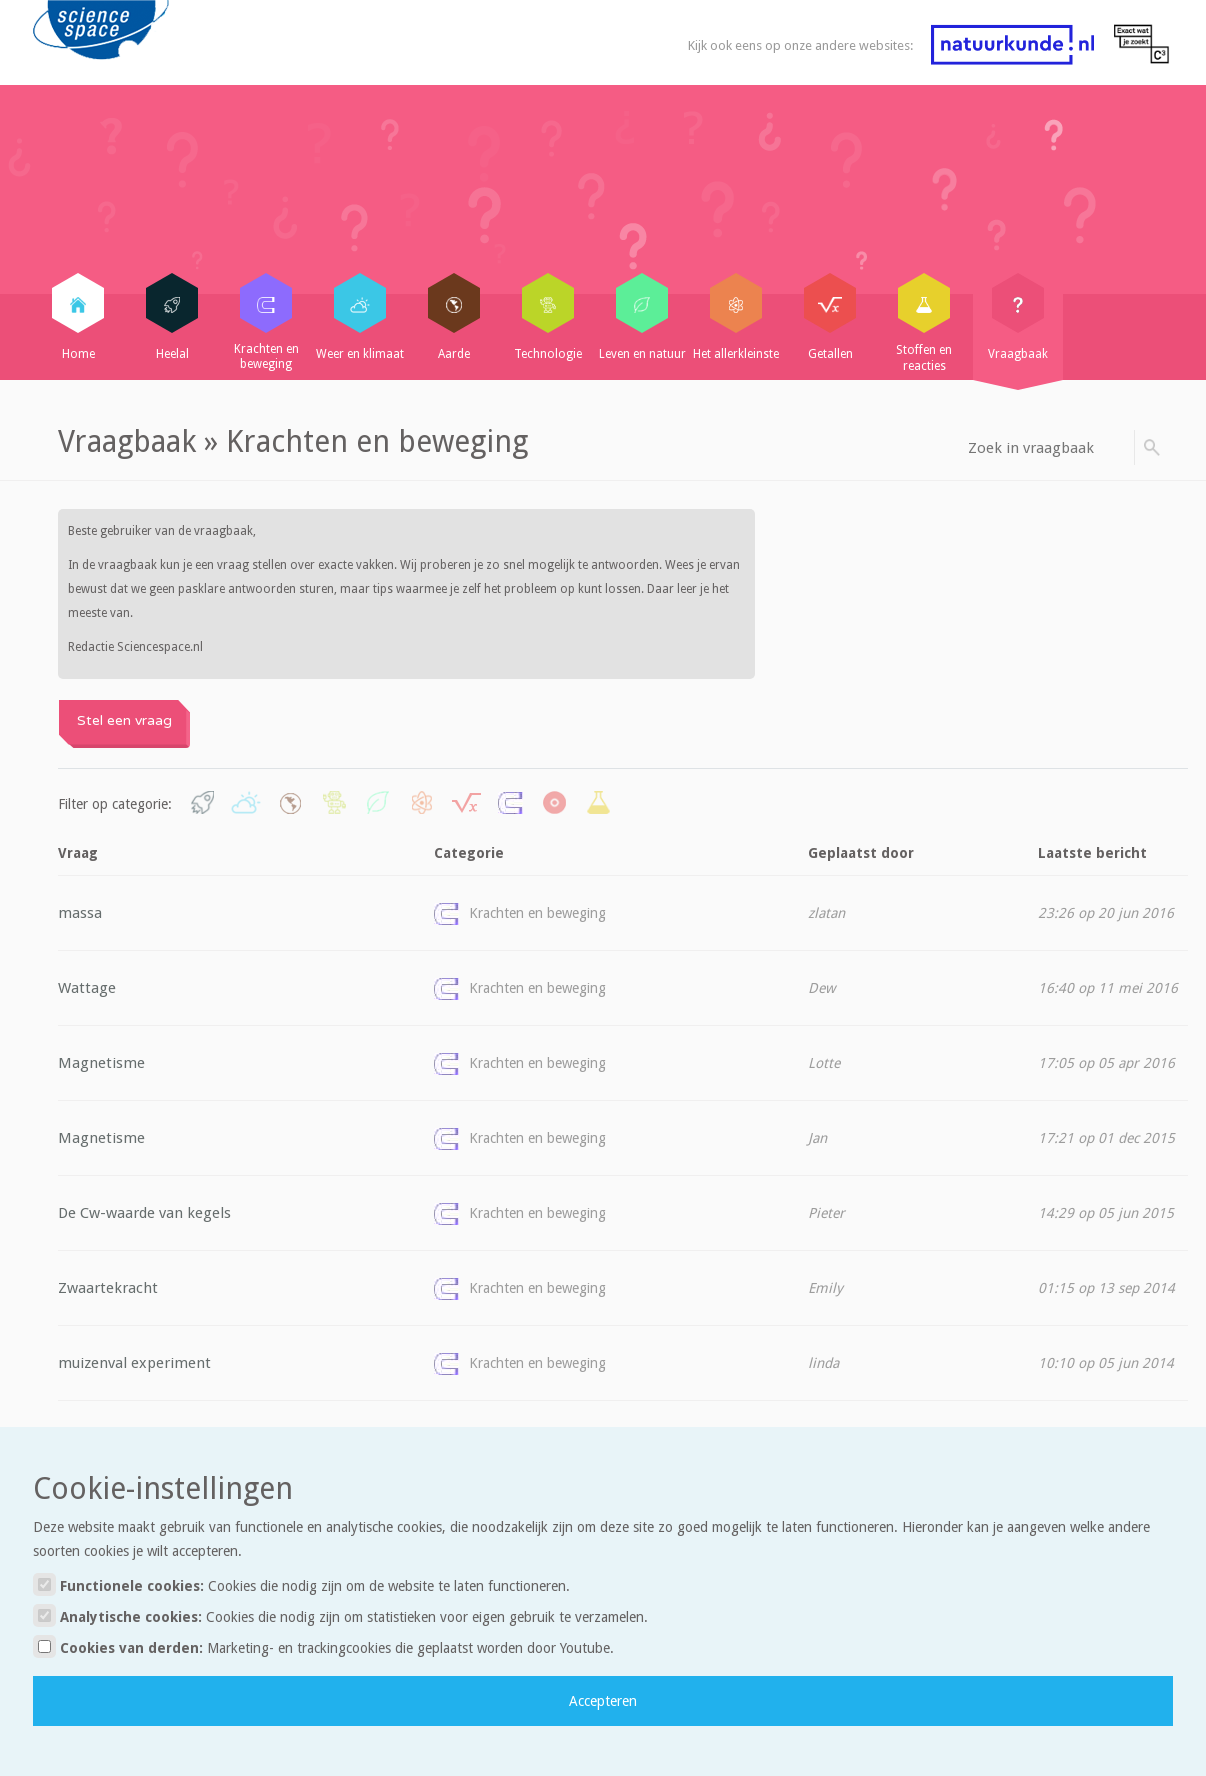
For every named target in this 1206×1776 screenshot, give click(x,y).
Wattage (87, 988)
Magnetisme (101, 1063)
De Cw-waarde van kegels (144, 1213)
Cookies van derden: (323, 1646)
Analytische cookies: (340, 1615)
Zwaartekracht (108, 1288)
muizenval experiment (134, 1363)
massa (80, 913)
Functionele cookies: (301, 1584)
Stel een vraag (124, 720)
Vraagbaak (127, 441)
